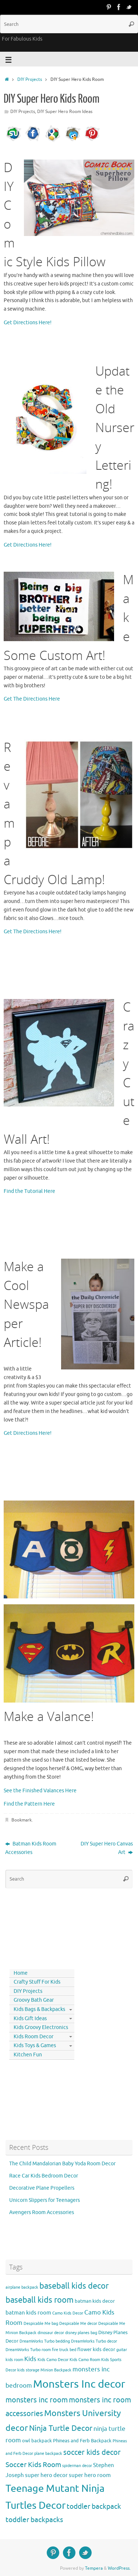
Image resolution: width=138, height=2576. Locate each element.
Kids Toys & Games (35, 2045)
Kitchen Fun (28, 2055)
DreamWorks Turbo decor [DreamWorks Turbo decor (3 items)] (94, 2341)
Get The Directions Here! (32, 931)
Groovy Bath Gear (34, 2000)
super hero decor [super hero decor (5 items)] (46, 2475)
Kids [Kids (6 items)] (30, 2359)
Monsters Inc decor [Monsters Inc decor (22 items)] (79, 2384)
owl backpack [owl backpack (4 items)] (37, 2441)
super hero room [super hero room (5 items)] (90, 2475)
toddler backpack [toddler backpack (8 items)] (94, 2506)
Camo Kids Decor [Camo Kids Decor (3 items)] (67, 2313)
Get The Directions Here (32, 699)
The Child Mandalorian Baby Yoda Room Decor (62, 2164)
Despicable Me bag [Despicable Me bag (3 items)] (41, 2323)
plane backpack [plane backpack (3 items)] (48, 2453)
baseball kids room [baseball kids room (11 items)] (40, 2300)
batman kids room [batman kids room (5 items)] (28, 2312)
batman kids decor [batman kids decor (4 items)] (95, 2301)
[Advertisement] (39, 1927)
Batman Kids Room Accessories (30, 1848)
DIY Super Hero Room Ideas (64, 111)
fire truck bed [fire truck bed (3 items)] (64, 2349)
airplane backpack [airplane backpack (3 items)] (22, 2287)
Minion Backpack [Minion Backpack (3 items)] (55, 2370)
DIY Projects (29, 79)
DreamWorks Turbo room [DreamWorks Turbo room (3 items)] (28, 2349)
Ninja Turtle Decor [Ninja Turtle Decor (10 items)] (60, 2428)
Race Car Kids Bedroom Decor (43, 2176)
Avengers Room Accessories (41, 2212)
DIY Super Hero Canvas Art (107, 1848)
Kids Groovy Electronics (41, 2027)
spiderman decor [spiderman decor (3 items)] (77, 2465)
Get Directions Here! (28, 322)
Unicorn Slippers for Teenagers (44, 2200)
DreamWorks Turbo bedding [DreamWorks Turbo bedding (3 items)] (45, 2341)
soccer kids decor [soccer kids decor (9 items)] (92, 2452)
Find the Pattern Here (29, 1804)
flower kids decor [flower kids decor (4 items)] (96, 2349)
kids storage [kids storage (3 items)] (28, 2370)
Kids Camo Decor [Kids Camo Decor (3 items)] (53, 2359)
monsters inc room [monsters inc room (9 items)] (37, 2400)
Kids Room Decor (33, 2036)
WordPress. (119, 2568)
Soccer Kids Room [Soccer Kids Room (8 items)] (33, 2464)
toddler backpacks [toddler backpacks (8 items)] (34, 2519)
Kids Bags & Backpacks (39, 2009)
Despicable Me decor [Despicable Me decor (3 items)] (78, 2323)
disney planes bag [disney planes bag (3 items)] (81, 2332)
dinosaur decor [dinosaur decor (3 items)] (51, 2332)
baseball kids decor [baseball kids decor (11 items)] (74, 2286)
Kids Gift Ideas (30, 2018)
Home (21, 1973)
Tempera (94, 2568)
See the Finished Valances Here (40, 1791)
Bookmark (21, 1820)
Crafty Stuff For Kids (37, 1982)
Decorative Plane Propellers (41, 2188)
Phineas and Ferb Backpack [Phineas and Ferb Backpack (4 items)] (82, 2441)
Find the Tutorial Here (29, 1191)
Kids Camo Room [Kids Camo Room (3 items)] (85, 2359)
